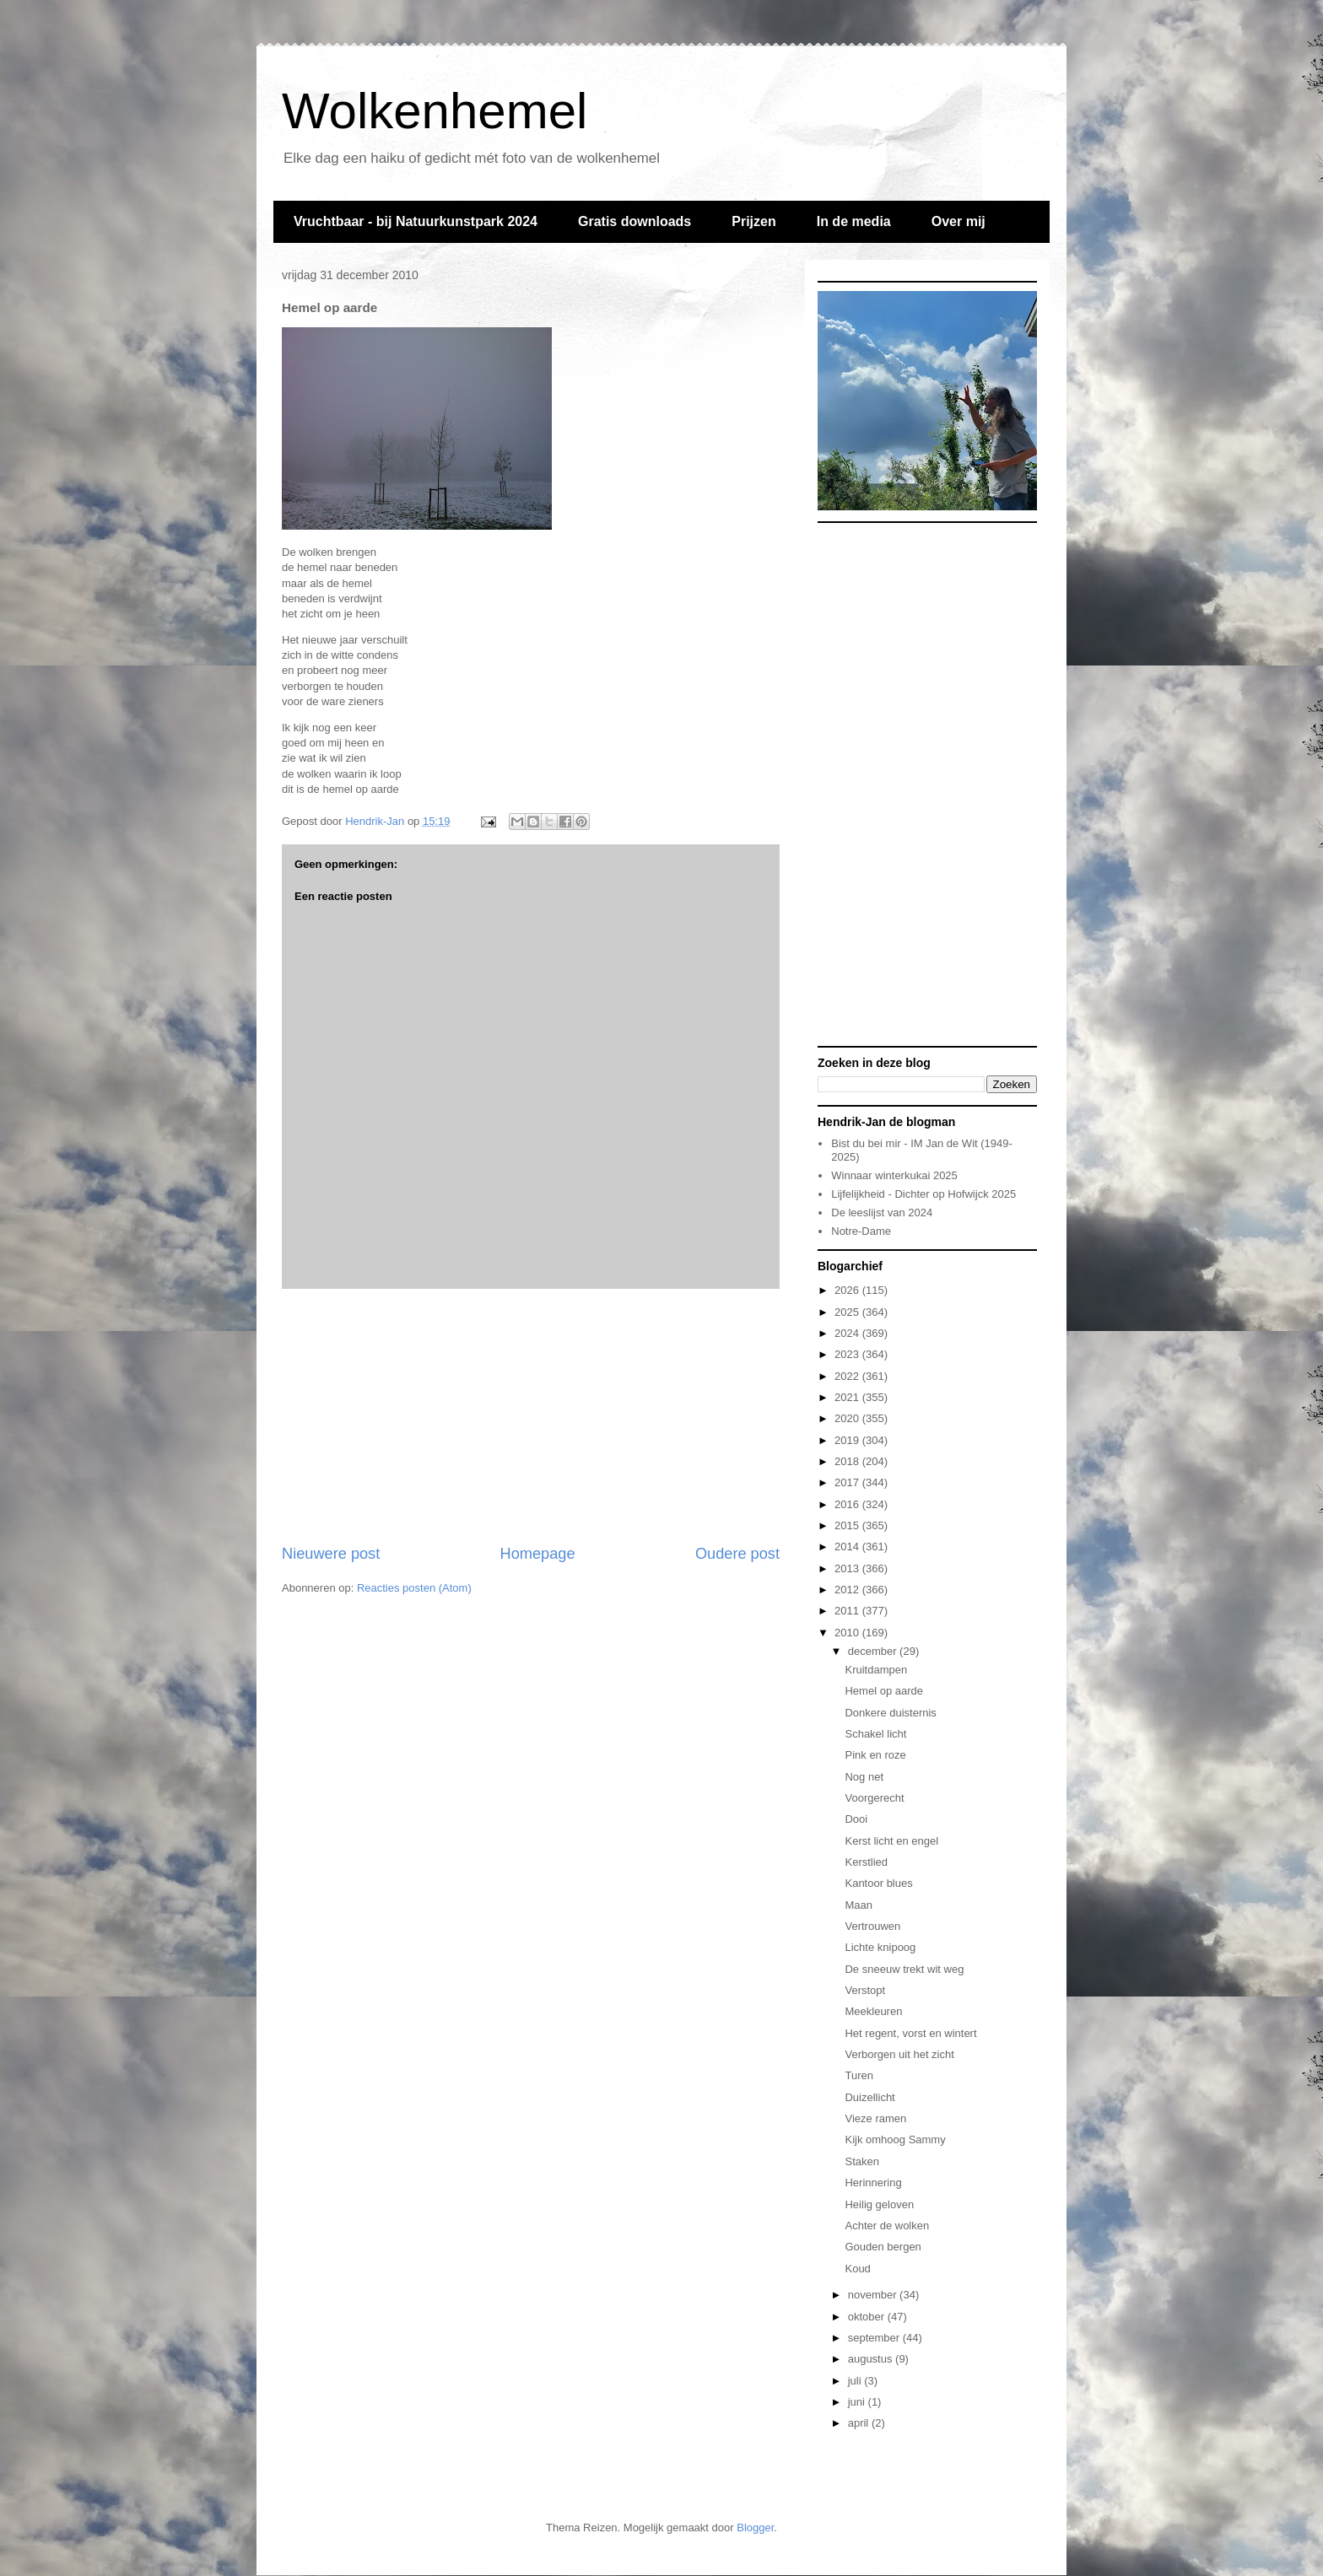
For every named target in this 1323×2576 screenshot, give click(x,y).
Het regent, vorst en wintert (910, 2033)
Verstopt (865, 1990)
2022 (848, 1376)
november (873, 2294)
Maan (858, 1905)
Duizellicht (869, 2097)
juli (856, 2380)
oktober (868, 2316)
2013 (848, 1568)
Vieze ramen (875, 2118)
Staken (861, 2161)
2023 (848, 1354)
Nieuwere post (331, 1553)
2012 (848, 1589)
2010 (848, 1632)
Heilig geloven (879, 2204)
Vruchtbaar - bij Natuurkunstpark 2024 (415, 221)
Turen (858, 2075)
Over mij (959, 221)
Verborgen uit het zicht (899, 2054)
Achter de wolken (887, 2225)
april (860, 2423)
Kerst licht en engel (891, 1841)
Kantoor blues (878, 1883)
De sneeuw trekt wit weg (904, 1969)
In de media (854, 221)
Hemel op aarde (884, 1690)
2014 (848, 1546)
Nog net (864, 1776)
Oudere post (737, 1553)
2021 (848, 1397)
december (873, 1651)
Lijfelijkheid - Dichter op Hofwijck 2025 (923, 1194)
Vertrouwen (872, 1926)
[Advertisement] (530, 1416)
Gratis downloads (634, 221)
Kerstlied (866, 1862)
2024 (848, 1333)
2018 (848, 1461)
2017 (848, 1482)
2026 (848, 1290)
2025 (848, 1312)
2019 (848, 1440)
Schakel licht (875, 1733)
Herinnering (873, 2182)
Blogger (755, 2527)
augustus (871, 2358)
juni (858, 2401)
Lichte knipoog (880, 1947)
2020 (848, 1418)
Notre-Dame (861, 1231)
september (875, 2337)
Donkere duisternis (890, 1712)
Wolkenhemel (434, 111)
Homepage (537, 1553)
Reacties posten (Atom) (414, 1588)
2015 (848, 1525)
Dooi (856, 1819)
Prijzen (753, 221)
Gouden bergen (883, 2246)
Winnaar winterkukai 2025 (894, 1175)
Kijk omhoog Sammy (895, 2139)
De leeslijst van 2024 (881, 1212)
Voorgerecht (874, 1798)
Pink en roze (875, 1755)
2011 (848, 1610)
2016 (848, 1504)
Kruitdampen (876, 1669)
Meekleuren (873, 2011)
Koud (857, 2268)
